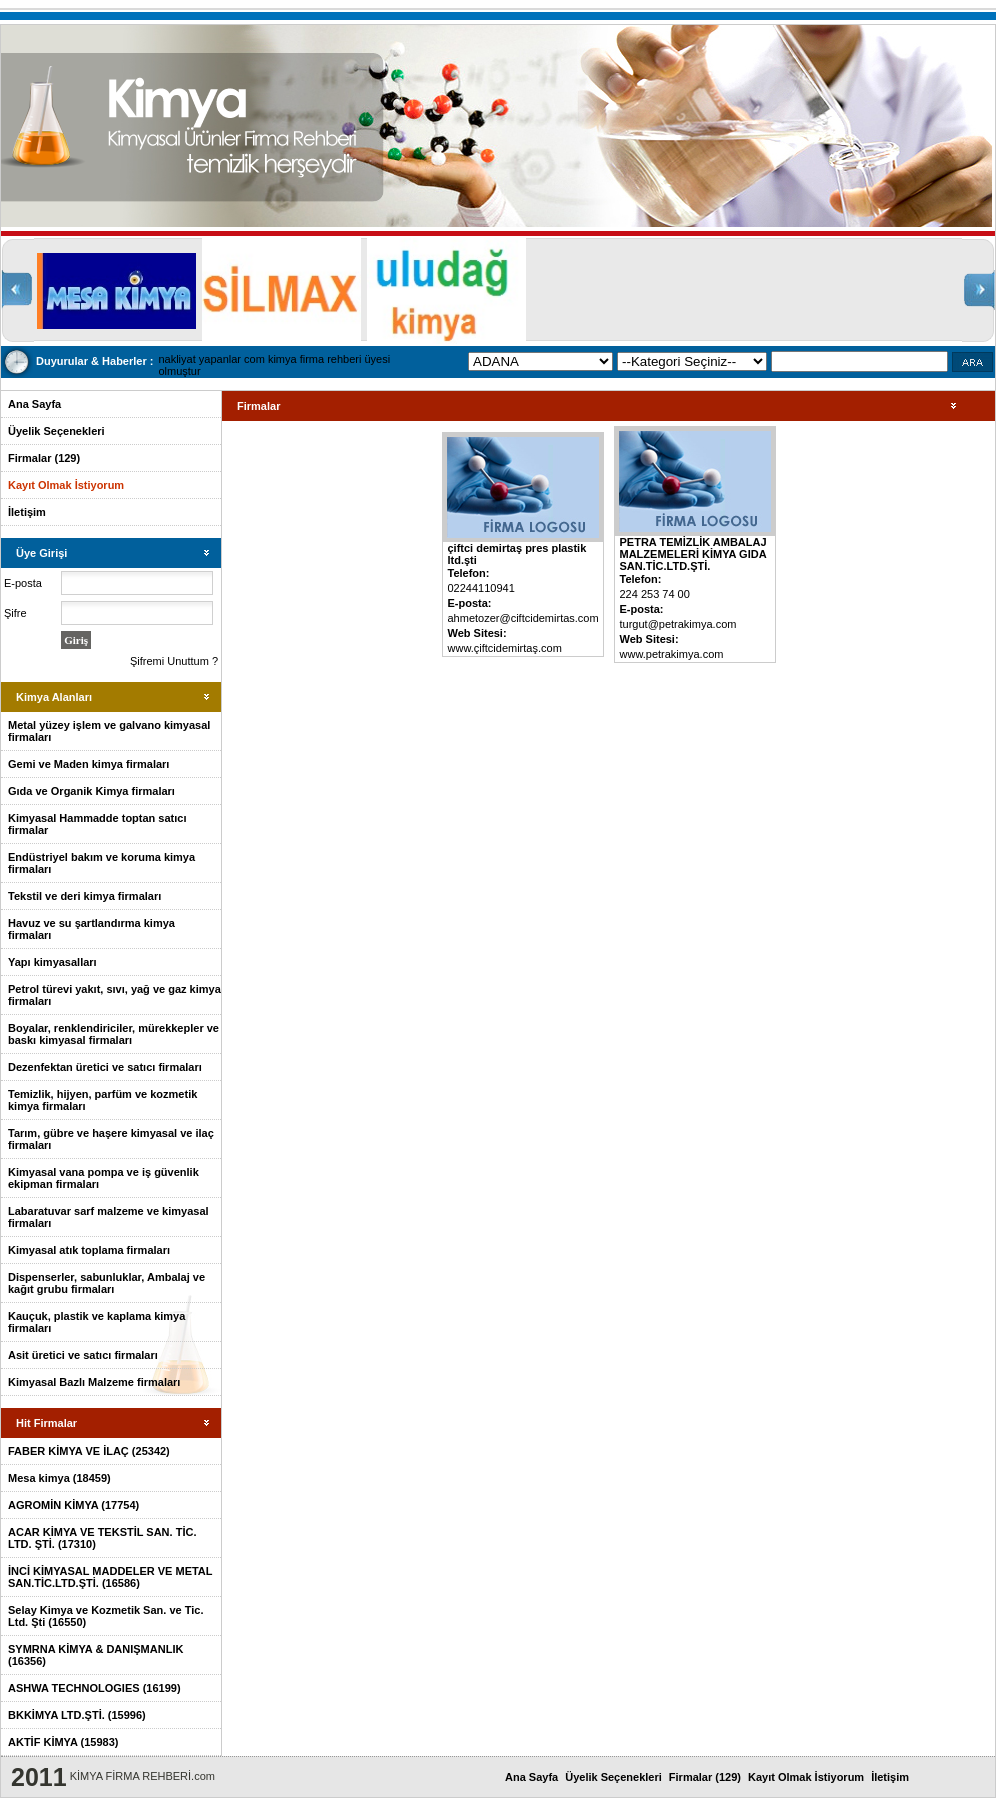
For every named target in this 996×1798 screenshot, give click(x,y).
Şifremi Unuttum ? (174, 661)
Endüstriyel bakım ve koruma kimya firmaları (101, 863)
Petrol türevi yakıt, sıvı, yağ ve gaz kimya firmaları (114, 995)
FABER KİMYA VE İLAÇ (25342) (89, 1451)
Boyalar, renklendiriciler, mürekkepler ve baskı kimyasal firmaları (113, 1034)
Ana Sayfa (34, 404)
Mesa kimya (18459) (59, 1478)
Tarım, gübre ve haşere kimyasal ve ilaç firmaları (111, 1139)
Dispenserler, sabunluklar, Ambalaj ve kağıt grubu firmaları (106, 1283)
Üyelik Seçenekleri (56, 431)
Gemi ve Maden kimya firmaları (88, 764)
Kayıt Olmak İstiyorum (66, 485)
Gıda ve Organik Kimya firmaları (91, 791)
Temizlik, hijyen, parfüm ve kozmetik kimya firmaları (102, 1100)
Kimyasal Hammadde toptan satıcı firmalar (97, 824)
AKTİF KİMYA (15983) (63, 1742)
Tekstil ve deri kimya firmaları (84, 896)
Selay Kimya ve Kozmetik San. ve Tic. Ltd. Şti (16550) (105, 1616)
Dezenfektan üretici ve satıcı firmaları (105, 1067)
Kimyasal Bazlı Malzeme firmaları (94, 1382)
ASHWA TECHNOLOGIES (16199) (94, 1688)
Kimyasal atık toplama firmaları (89, 1250)
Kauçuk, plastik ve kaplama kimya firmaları (96, 1322)
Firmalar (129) (44, 458)
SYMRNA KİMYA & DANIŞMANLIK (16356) (95, 1655)
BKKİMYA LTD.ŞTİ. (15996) (77, 1715)
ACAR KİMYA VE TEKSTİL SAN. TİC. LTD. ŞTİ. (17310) (102, 1538)
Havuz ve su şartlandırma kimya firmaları (91, 929)
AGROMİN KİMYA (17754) (73, 1505)
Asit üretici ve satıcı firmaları (83, 1355)
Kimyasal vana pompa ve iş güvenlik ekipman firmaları (103, 1178)
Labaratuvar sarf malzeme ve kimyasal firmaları (108, 1217)
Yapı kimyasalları (52, 962)
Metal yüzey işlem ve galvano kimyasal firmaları (109, 731)
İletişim (27, 512)
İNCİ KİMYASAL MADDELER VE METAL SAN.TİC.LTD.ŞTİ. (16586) (110, 1577)
